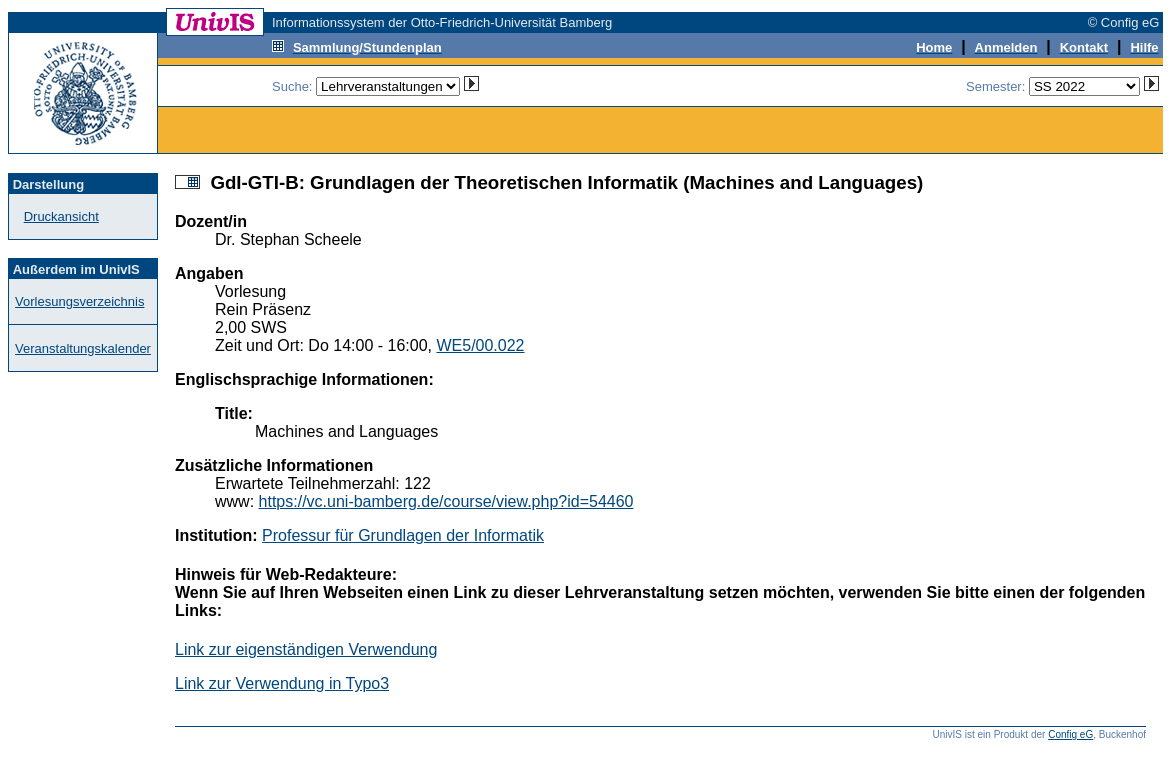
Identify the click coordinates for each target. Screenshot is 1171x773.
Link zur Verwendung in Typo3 (282, 683)
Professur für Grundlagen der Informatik (403, 535)
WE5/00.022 (480, 345)
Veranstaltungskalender (83, 348)
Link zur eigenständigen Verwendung (306, 649)
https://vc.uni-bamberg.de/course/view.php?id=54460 (446, 501)
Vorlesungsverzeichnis (79, 301)
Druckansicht (61, 216)
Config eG (1070, 734)
